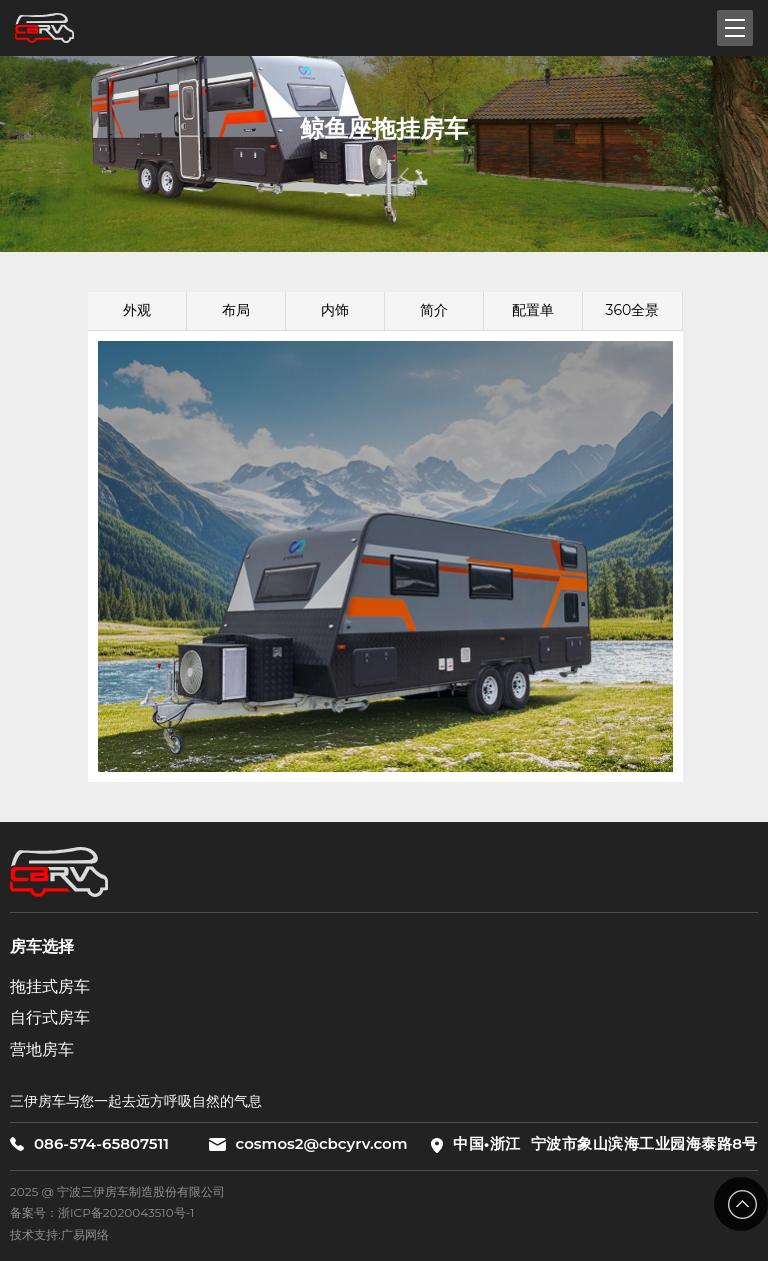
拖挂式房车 (50, 986)
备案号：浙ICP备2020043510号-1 (102, 1212)
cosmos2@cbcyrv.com (308, 1143)
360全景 (633, 310)
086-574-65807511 (89, 1143)
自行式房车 (50, 1017)
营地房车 (42, 1049)
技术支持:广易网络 (59, 1234)
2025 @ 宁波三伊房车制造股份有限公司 (117, 1191)
